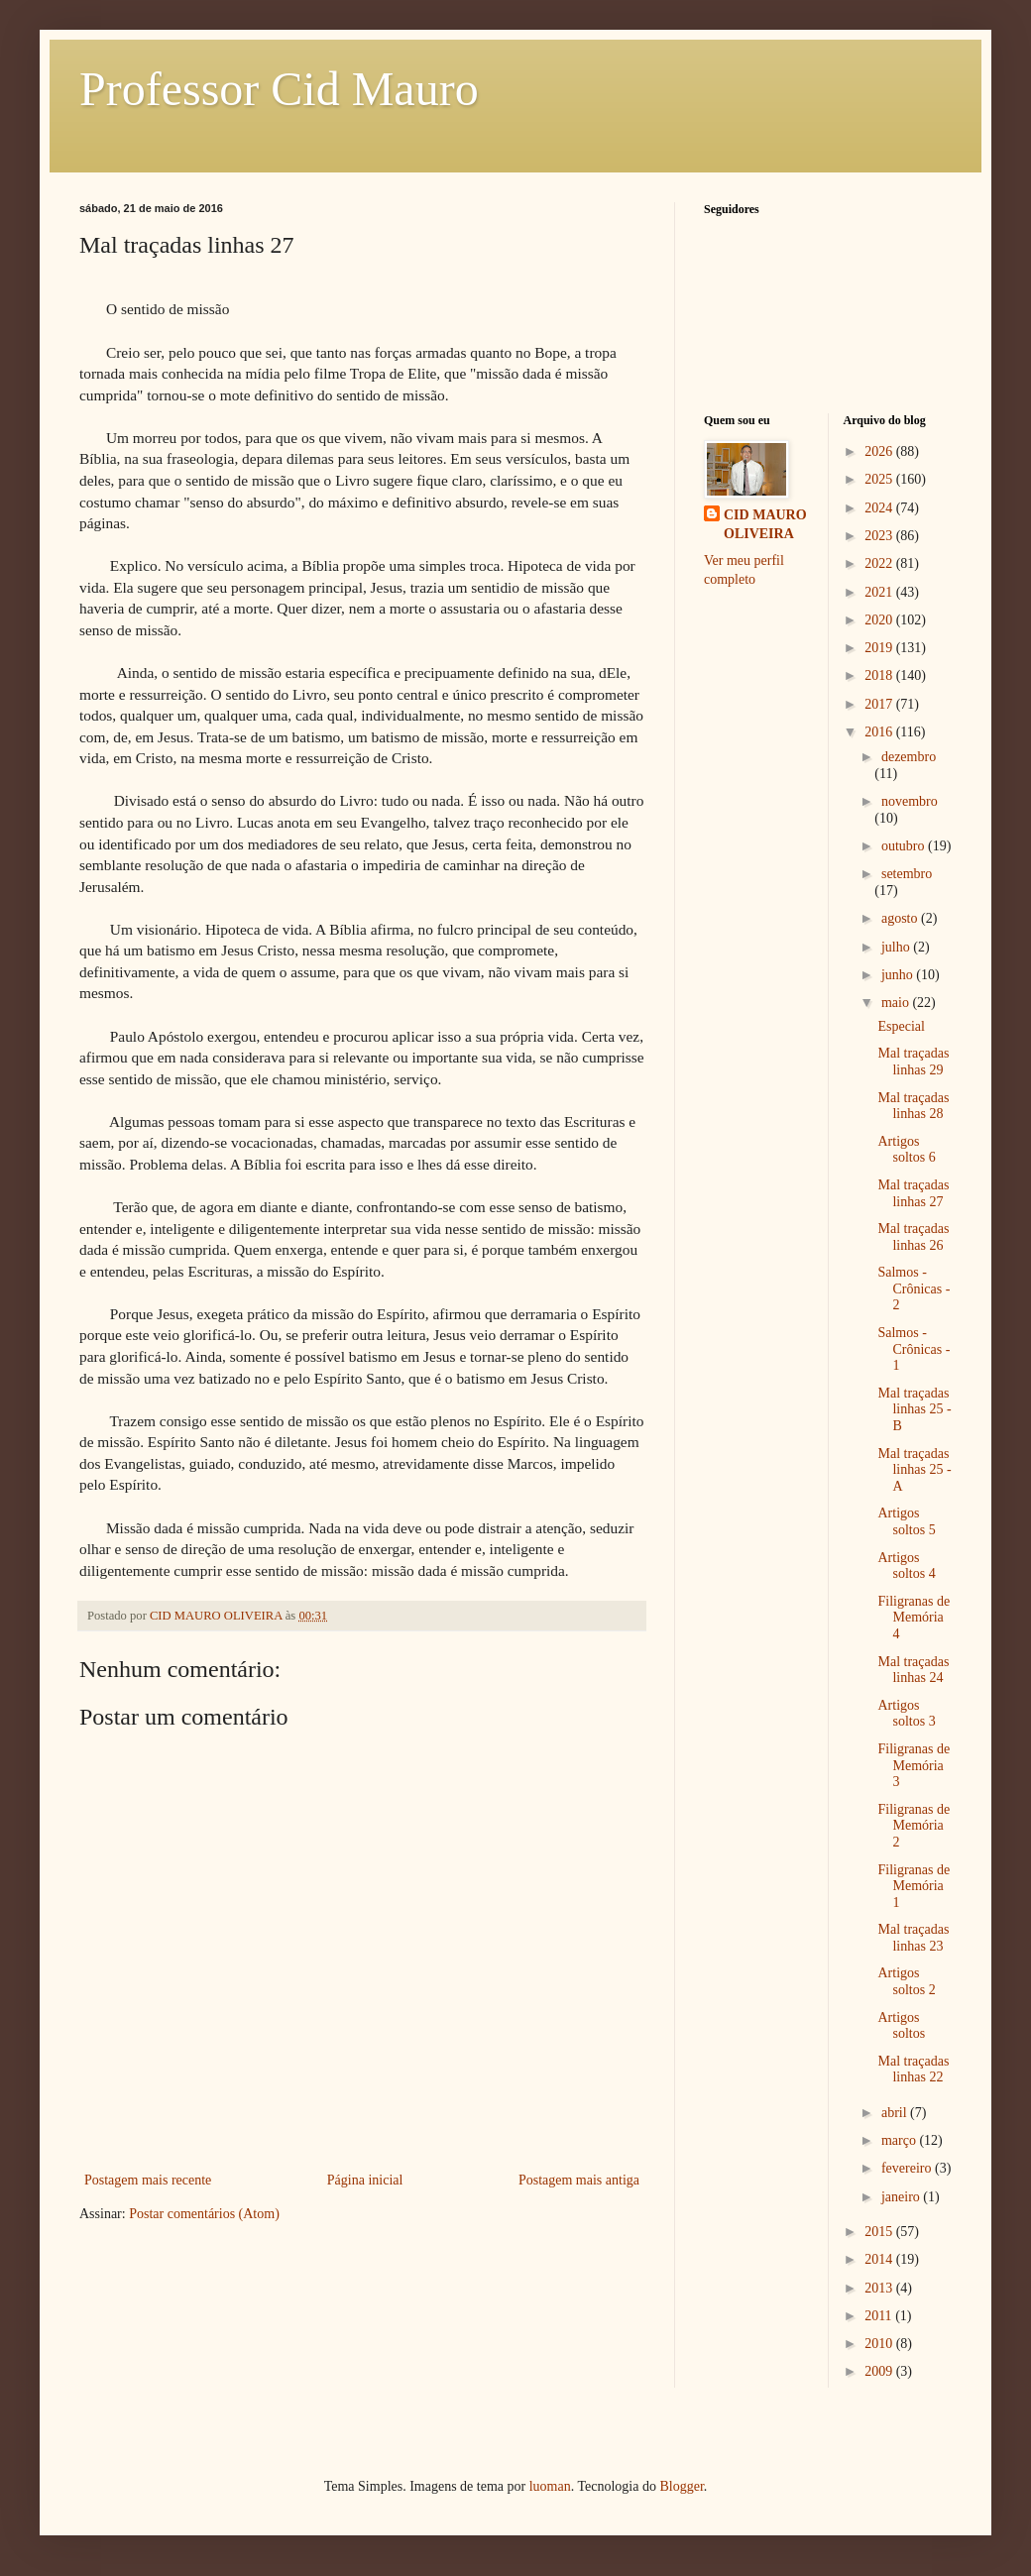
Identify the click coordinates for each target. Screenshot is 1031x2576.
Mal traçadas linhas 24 (913, 1670)
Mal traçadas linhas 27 (913, 1193)
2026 (880, 451)
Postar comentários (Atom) (204, 2213)
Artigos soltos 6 (906, 1150)
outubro (904, 846)
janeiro (902, 2196)
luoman (550, 2486)
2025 (880, 479)
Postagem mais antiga (578, 2180)
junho (898, 974)
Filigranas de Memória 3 (913, 1765)
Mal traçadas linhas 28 (913, 1106)
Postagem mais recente (147, 2180)
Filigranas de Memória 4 (913, 1618)
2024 (880, 508)
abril (895, 2112)
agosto (901, 918)
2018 (880, 675)
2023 (880, 535)
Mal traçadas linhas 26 (913, 1237)
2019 (880, 647)
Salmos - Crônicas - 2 (913, 1289)
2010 (880, 2343)
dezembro (908, 756)
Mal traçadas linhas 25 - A (914, 1470)
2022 (880, 563)
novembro (909, 801)
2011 (879, 2315)
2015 (880, 2231)
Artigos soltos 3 (906, 1714)
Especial (900, 1026)
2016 (880, 732)
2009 (880, 2371)
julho (897, 947)
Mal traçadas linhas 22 (913, 2069)
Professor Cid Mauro (279, 88)
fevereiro (908, 2168)
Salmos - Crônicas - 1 (913, 1349)
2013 (880, 2288)
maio (897, 1002)
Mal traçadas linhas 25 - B (914, 1410)
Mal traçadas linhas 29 (913, 1061)
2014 (880, 2259)
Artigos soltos (901, 2026)
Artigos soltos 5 (906, 1521)
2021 (880, 592)
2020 (880, 620)
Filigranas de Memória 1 (913, 1886)
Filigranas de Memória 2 (913, 1826)
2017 (880, 704)
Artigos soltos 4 (906, 1566)
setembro (906, 873)
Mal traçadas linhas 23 (913, 1938)
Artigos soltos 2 (906, 1981)
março (900, 2140)
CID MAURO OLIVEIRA (765, 524)
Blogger (681, 2486)
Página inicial (365, 2180)
